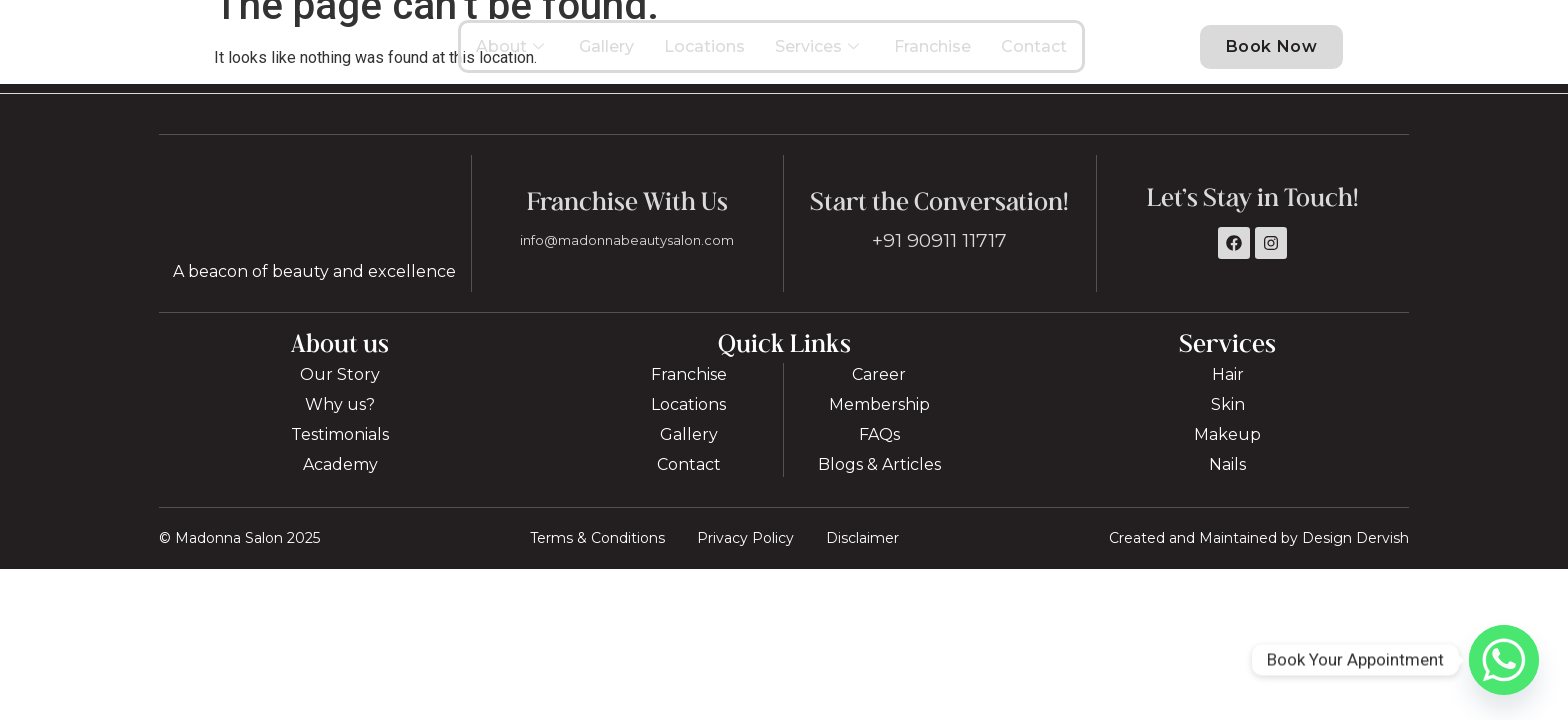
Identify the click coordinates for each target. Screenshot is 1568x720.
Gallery (606, 55)
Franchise (932, 55)
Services (819, 55)
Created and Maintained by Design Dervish (1259, 557)
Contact (1034, 55)
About (512, 55)
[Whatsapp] (1504, 660)
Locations (704, 55)
